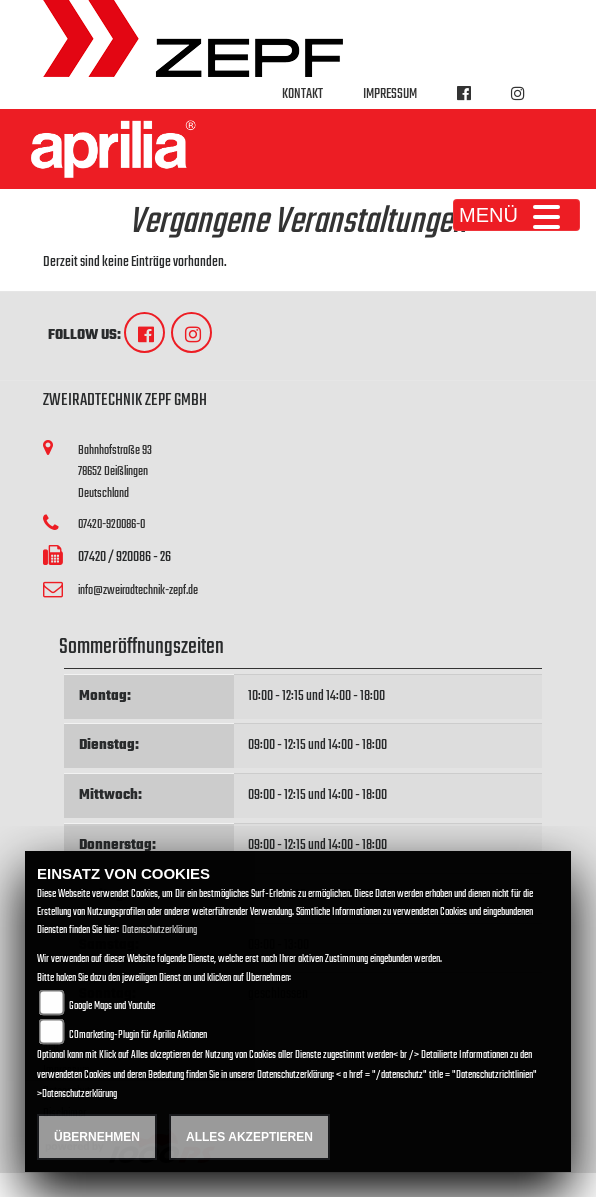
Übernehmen (97, 1137)
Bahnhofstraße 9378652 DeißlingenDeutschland (115, 472)
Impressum (390, 94)
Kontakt (302, 94)
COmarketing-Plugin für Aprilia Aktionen (138, 1035)
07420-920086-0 (111, 524)
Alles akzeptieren (249, 1137)
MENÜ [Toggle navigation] (516, 215)
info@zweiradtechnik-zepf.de (138, 590)
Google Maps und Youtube (112, 1006)
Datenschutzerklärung (159, 930)
